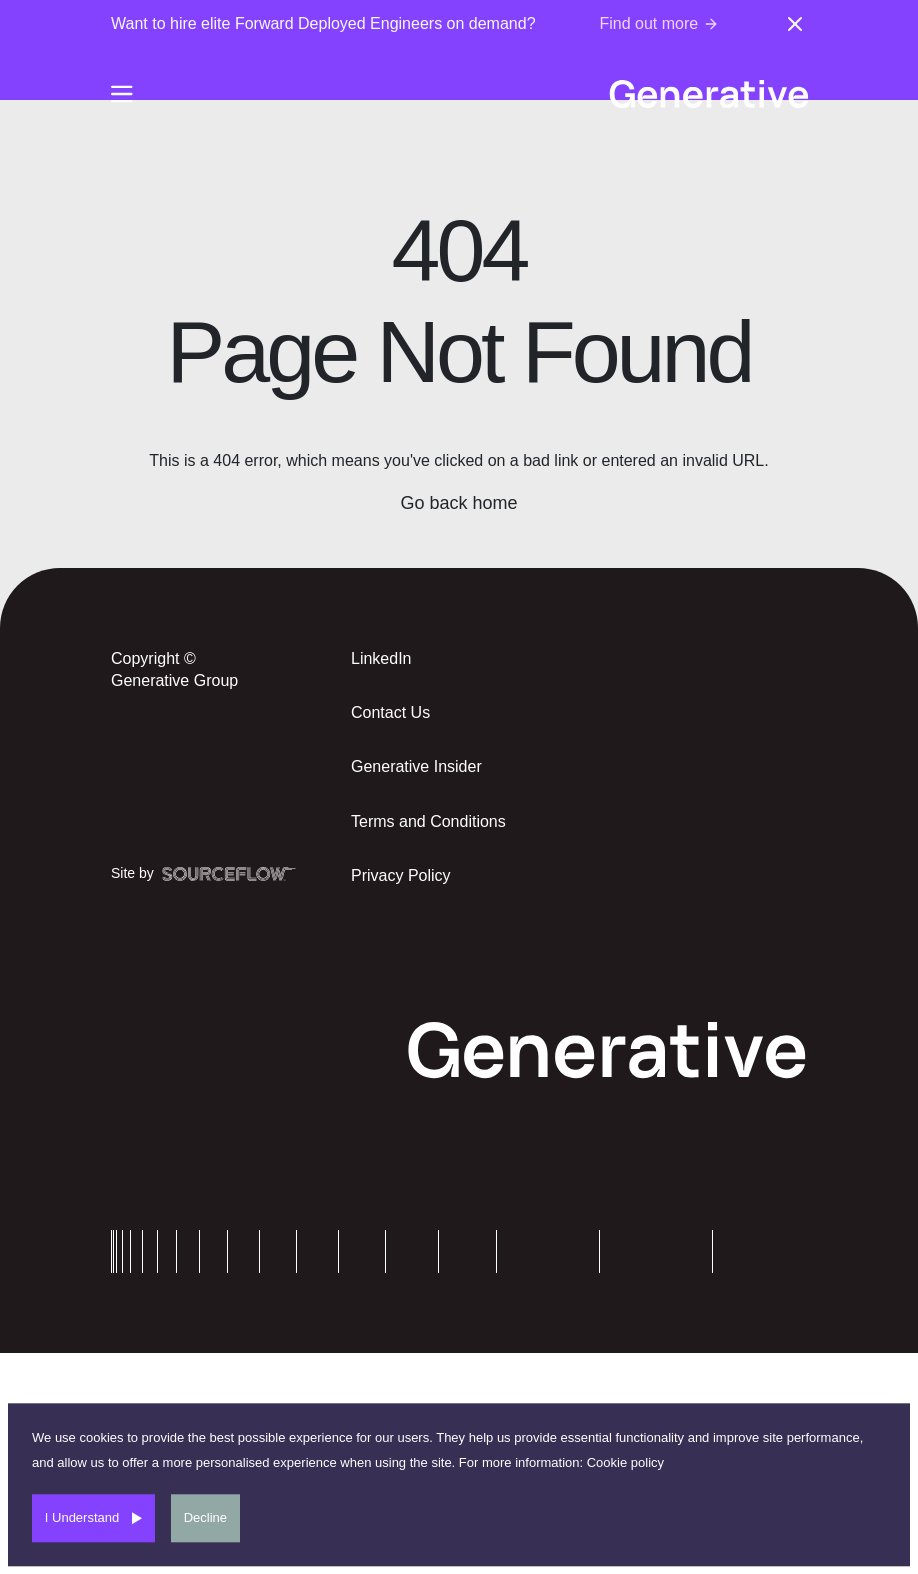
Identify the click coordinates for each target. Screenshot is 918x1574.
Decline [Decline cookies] (205, 1517)
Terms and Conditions (428, 821)
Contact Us (390, 712)
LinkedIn (381, 658)
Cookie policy (625, 1462)
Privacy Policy (401, 875)
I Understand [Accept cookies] (82, 1517)
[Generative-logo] (708, 94)
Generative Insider (416, 766)
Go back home (458, 503)
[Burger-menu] (122, 94)
